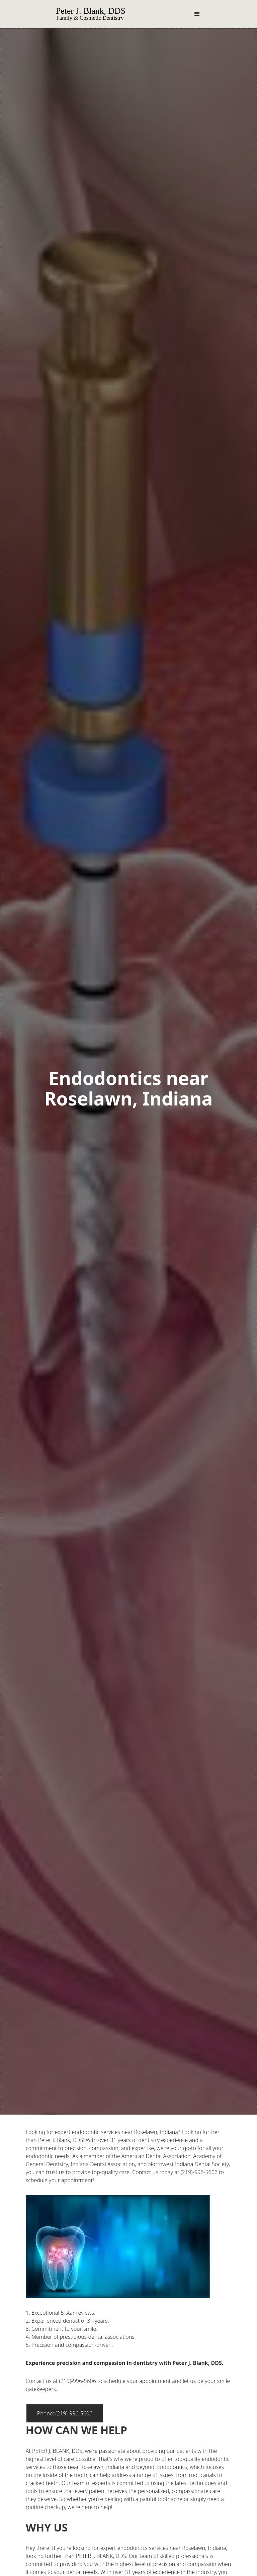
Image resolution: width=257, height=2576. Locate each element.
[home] (100, 14)
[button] (197, 14)
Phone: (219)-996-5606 (64, 2413)
